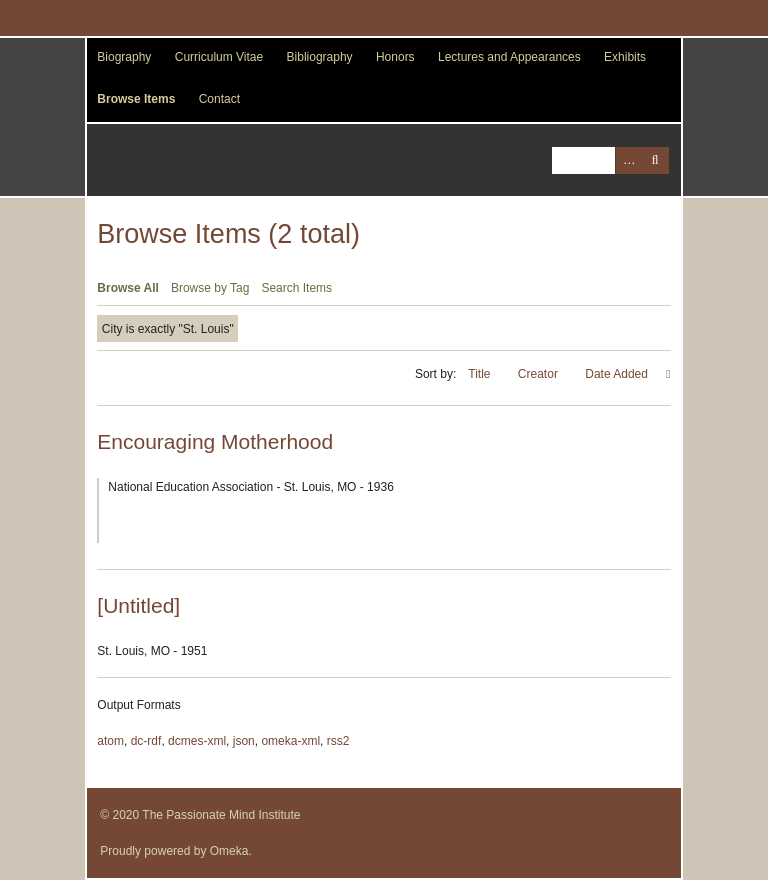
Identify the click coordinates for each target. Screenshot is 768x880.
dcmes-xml (197, 741)
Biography (124, 57)
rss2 (338, 741)
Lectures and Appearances (509, 57)
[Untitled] (138, 605)
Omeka (229, 851)
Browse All (128, 288)
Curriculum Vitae (219, 57)
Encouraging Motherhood (215, 441)
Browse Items (136, 99)
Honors (395, 57)
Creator (539, 374)
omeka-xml (290, 741)
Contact (219, 99)
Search (655, 160)
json (244, 741)
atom (110, 741)
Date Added (618, 374)
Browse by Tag (210, 288)
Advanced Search (628, 160)
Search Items (296, 288)
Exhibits (625, 57)
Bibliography (320, 57)
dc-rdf (146, 741)
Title (481, 374)
